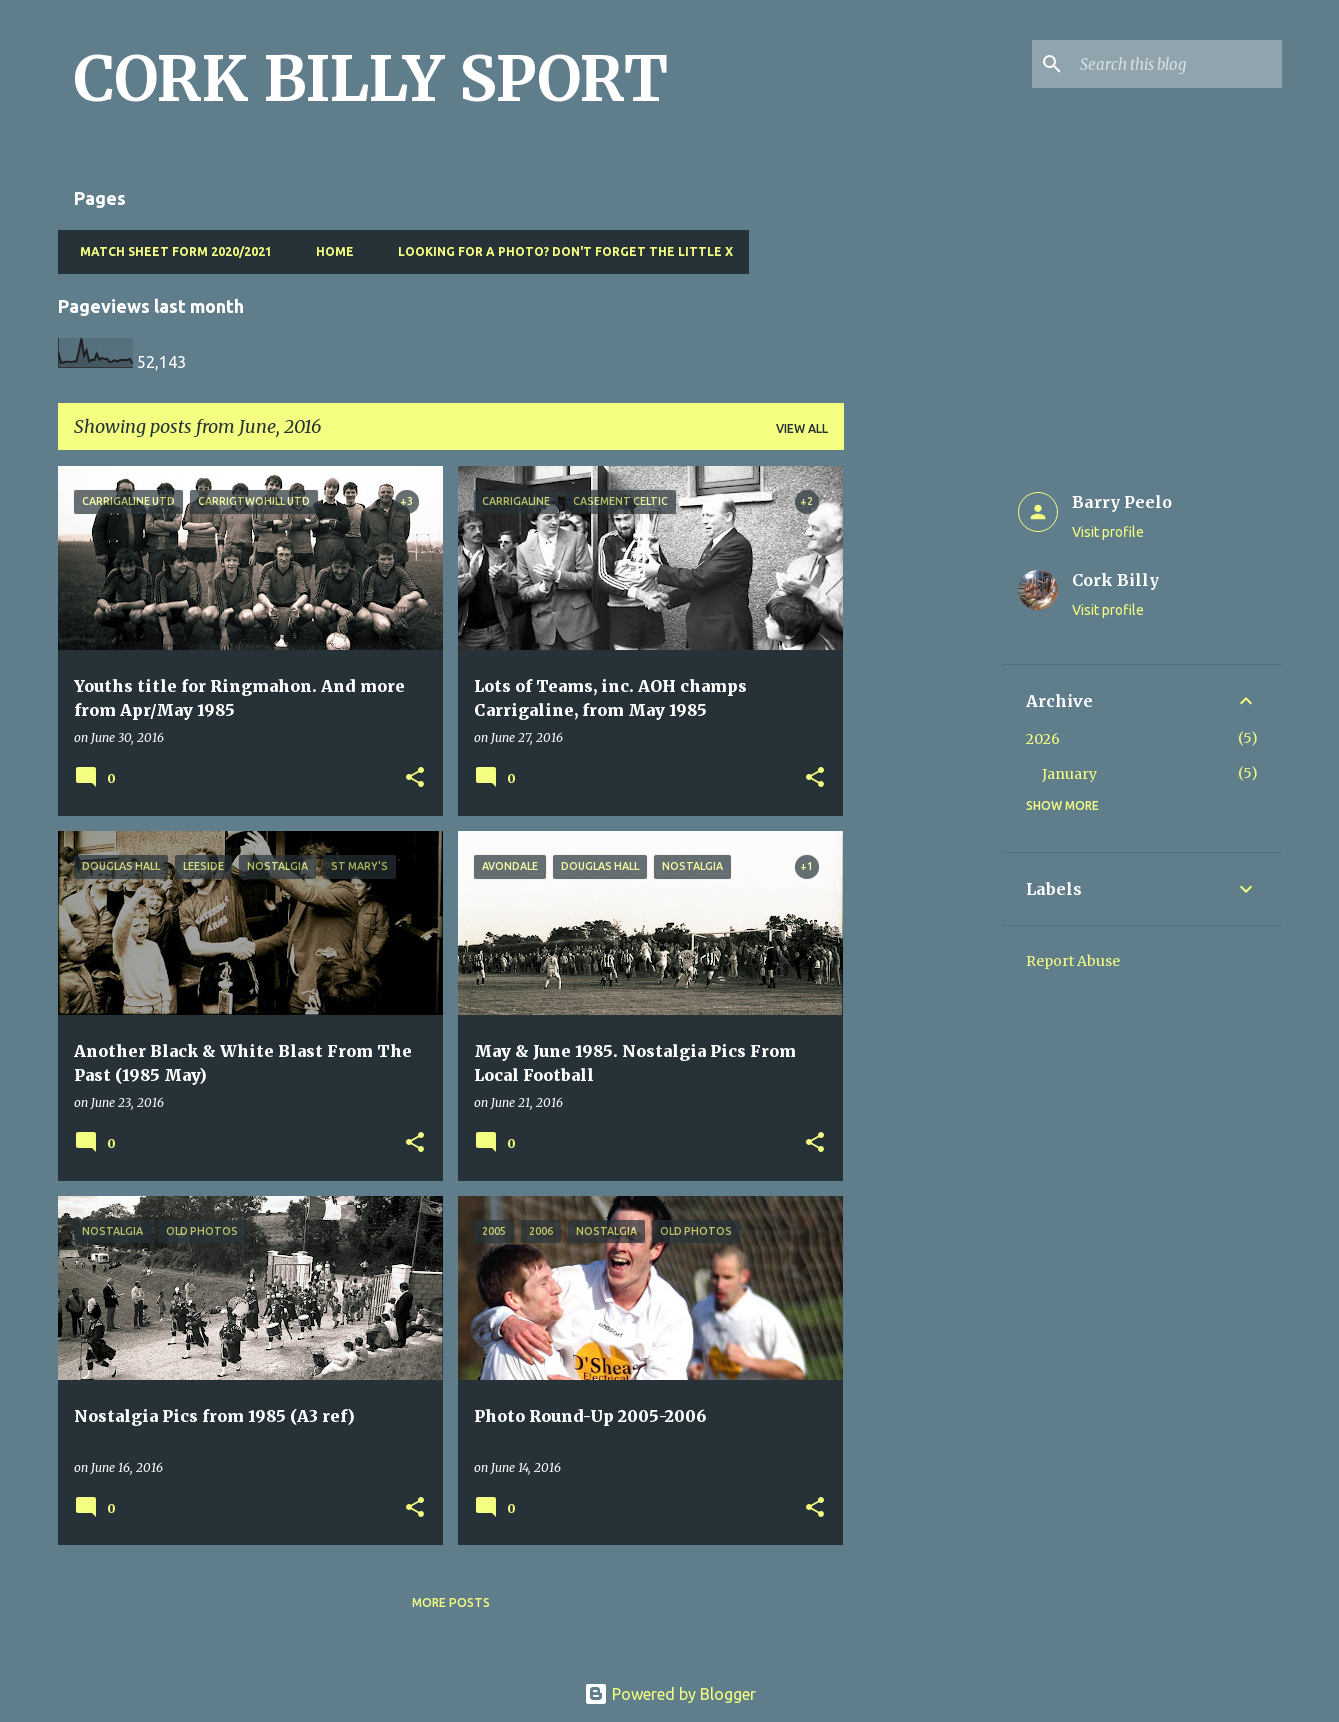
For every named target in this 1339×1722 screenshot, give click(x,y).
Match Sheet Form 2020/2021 (170, 251)
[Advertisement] (923, 766)
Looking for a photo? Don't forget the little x (559, 251)
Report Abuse (1073, 961)
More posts (451, 1602)
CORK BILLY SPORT (371, 79)
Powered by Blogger (670, 1694)
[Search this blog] (1177, 64)
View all (802, 428)
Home (329, 251)
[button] (415, 778)
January (1069, 774)
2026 (1043, 739)
